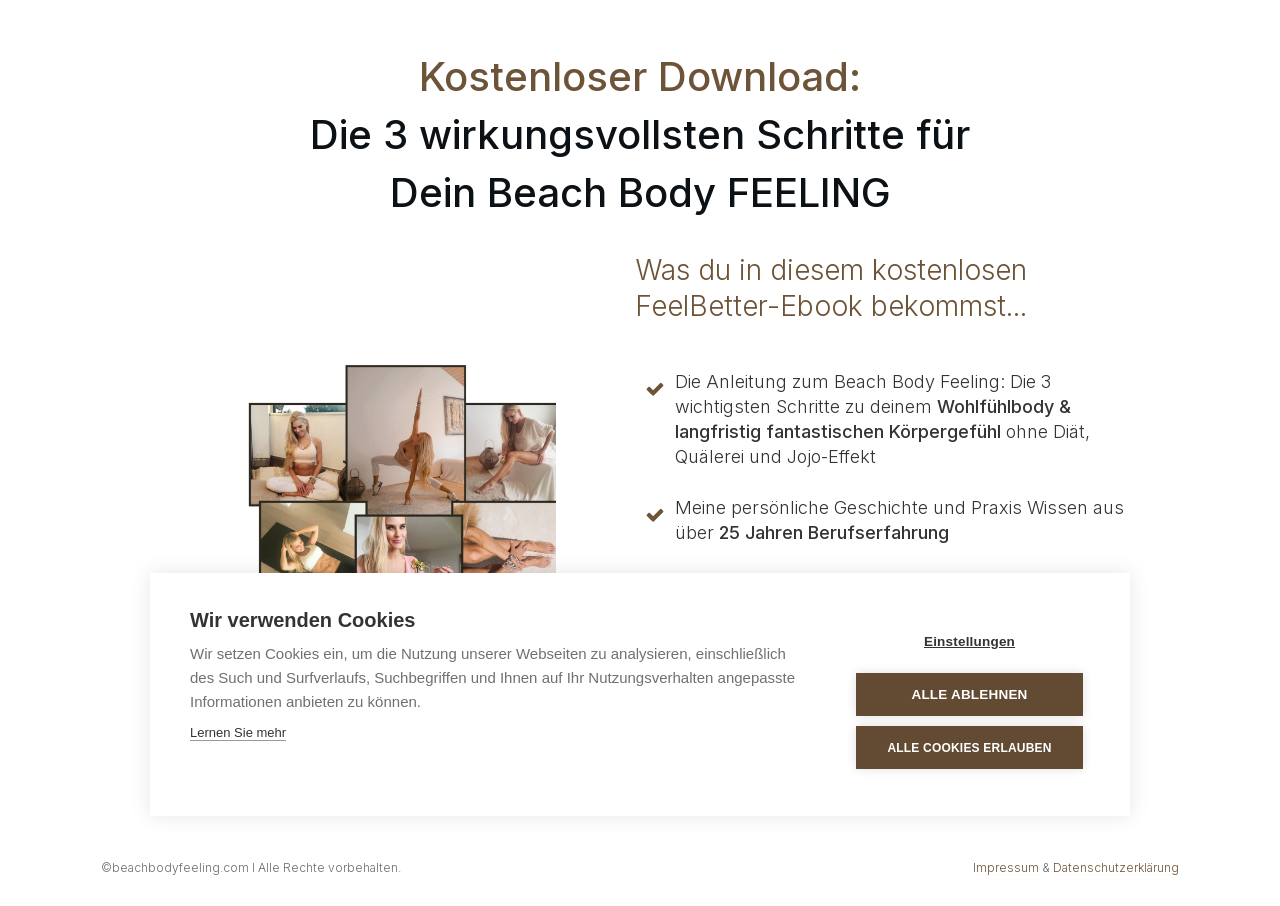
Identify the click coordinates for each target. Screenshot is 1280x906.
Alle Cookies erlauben (969, 748)
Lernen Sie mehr (238, 732)
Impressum (1006, 867)
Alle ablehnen (969, 694)
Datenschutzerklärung (1116, 867)
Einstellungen (969, 641)
